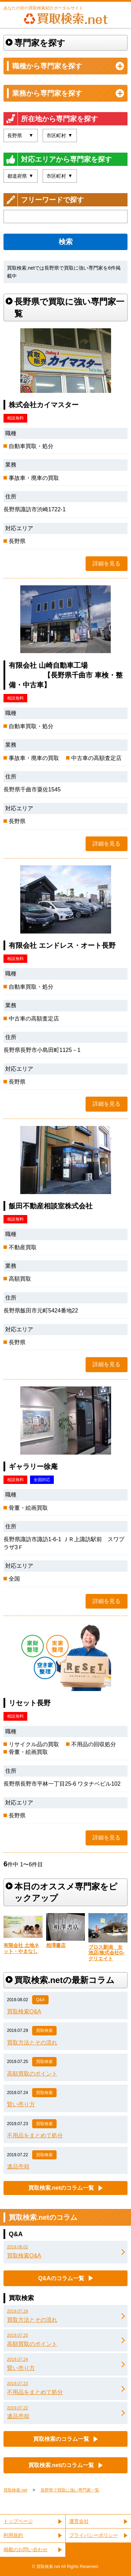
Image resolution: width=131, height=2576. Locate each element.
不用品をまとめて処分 (35, 2135)
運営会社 (79, 2521)
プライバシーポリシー (93, 2535)
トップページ (18, 2521)
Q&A (40, 1999)
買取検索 (44, 2030)
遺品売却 (18, 2166)
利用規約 (13, 2535)
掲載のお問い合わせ (25, 2549)
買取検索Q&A (24, 2011)
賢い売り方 (21, 2104)
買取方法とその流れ (32, 2043)
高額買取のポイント (32, 2074)
